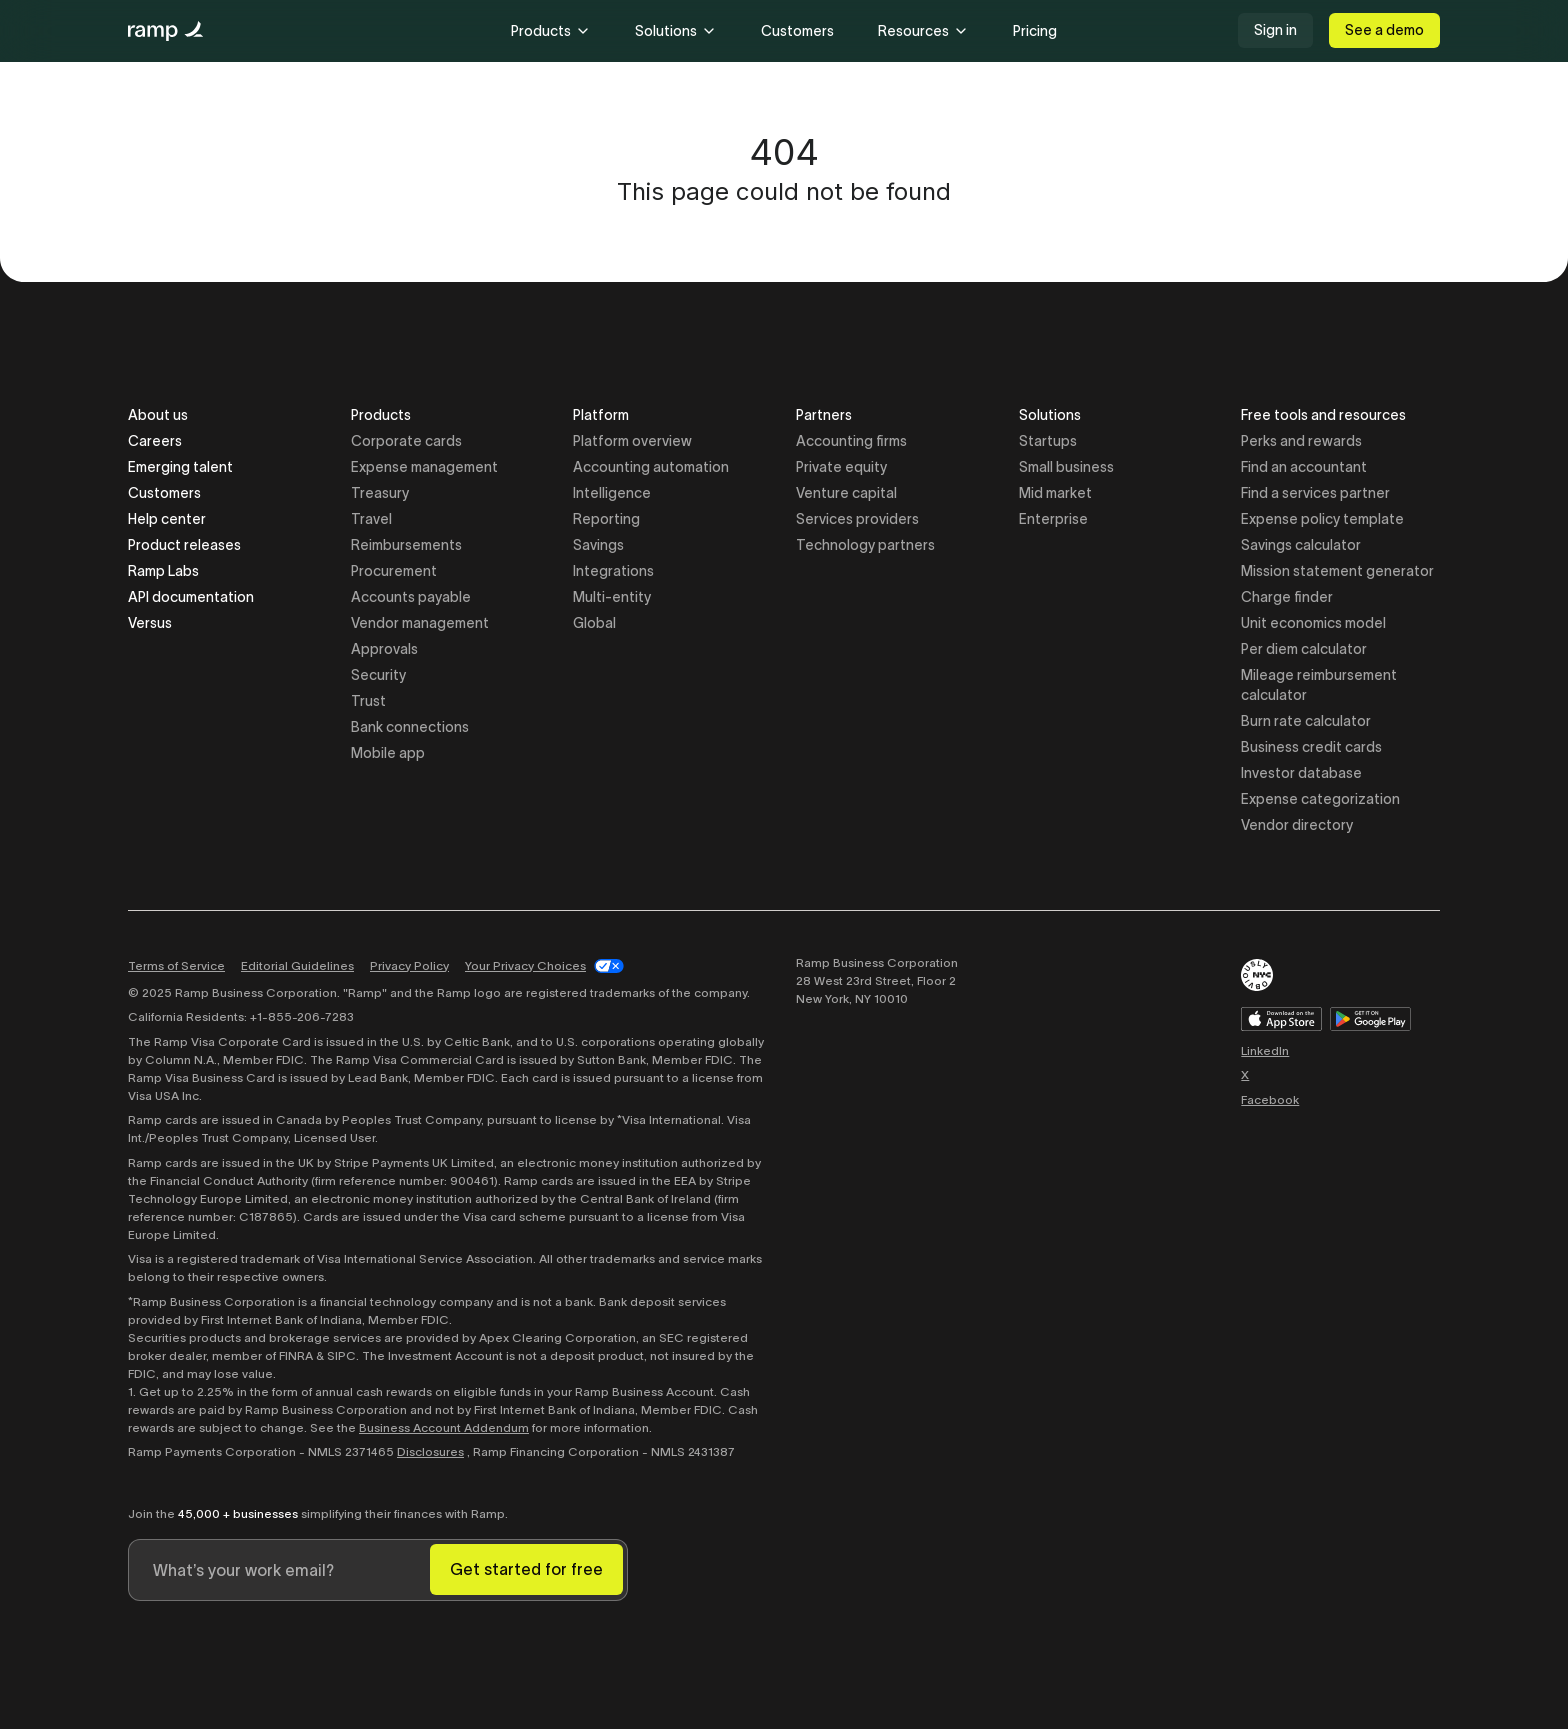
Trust (368, 701)
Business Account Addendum (444, 1427)
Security (378, 675)
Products (551, 31)
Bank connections (410, 727)
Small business (1066, 467)
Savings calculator (1301, 545)
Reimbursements (406, 545)
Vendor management (420, 623)
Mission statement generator (1337, 571)
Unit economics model (1313, 623)
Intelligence (612, 493)
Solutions (676, 31)
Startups (1048, 441)
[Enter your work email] (279, 1570)
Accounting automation (651, 467)
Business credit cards (1311, 747)
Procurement (394, 571)
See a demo (1384, 30)
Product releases (184, 545)
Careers (155, 441)
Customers (797, 31)
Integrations (613, 571)
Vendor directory (1297, 825)
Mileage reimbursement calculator (1319, 685)
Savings (598, 545)
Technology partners (865, 545)
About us (158, 415)
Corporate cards (406, 441)
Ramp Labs (163, 571)
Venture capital (846, 493)
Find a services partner (1315, 493)
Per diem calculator (1304, 649)
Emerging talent (180, 467)
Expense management (424, 467)
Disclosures (430, 1451)
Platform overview (632, 441)
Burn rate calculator (1306, 721)
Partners (824, 416)
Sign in (1275, 30)
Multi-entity (612, 597)
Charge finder (1287, 597)
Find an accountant (1304, 467)
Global (594, 623)
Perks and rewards (1301, 441)
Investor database (1301, 773)
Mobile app (388, 753)
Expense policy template (1322, 519)
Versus (150, 623)
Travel (371, 519)
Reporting (606, 519)
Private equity (841, 467)
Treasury (380, 493)
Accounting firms (851, 441)
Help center (167, 519)
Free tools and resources (1323, 416)
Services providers (857, 519)
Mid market (1055, 493)
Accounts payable (411, 597)
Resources (923, 31)
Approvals (384, 649)
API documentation (191, 597)
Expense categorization (1320, 799)
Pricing (1035, 31)
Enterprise (1053, 519)
